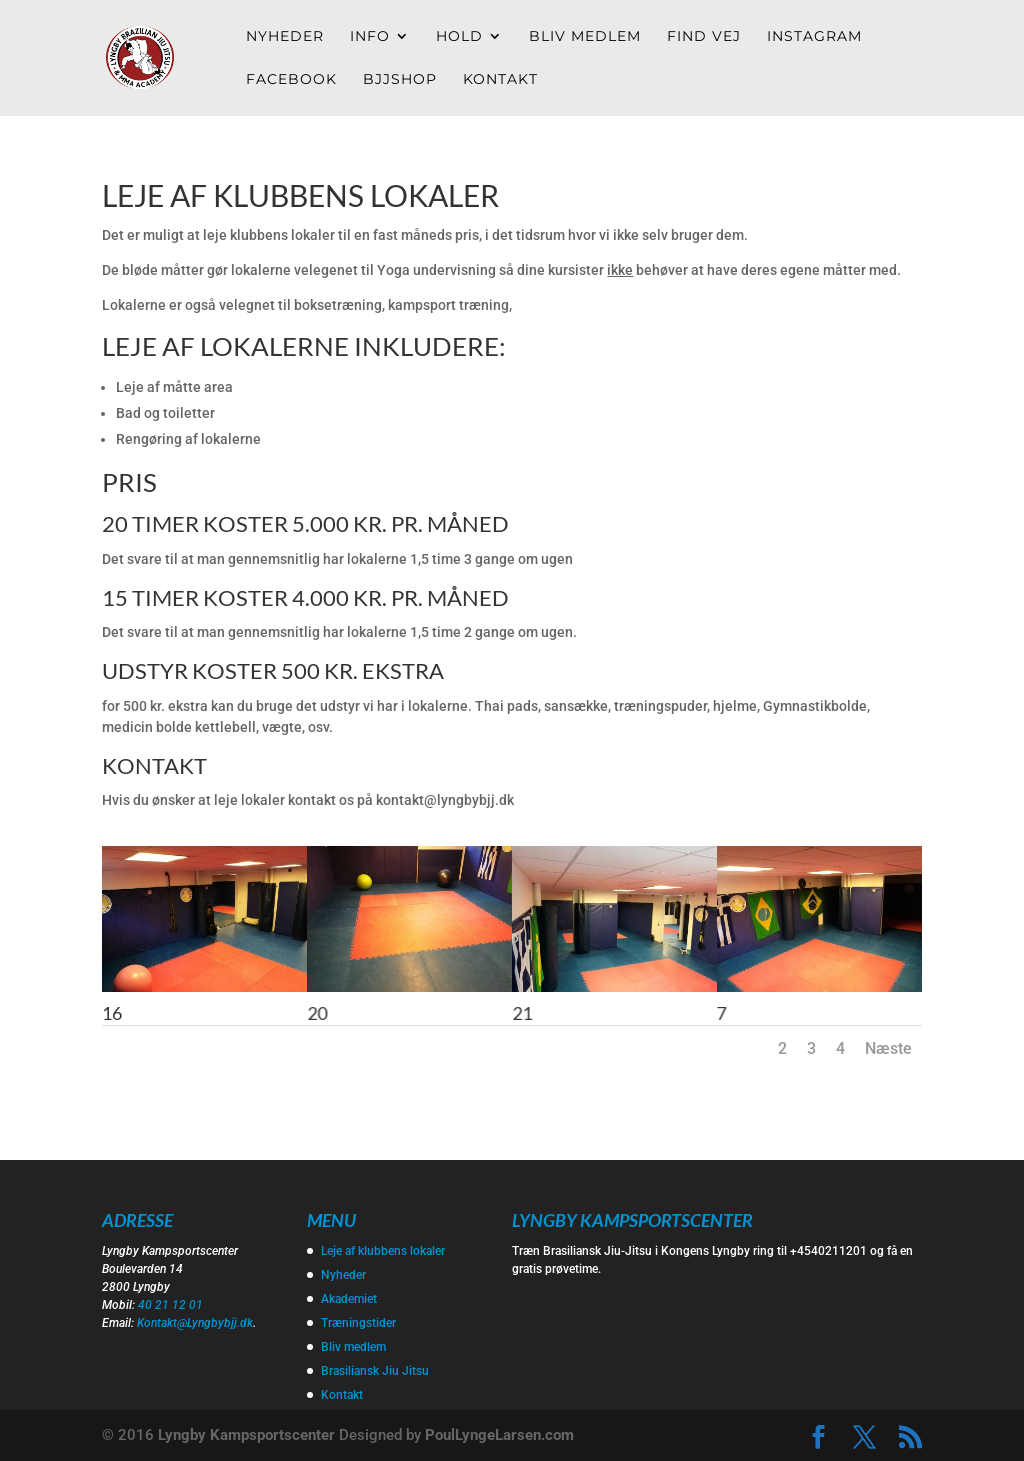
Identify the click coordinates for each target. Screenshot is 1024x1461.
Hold (459, 37)
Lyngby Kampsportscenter (246, 1435)
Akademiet (349, 1299)
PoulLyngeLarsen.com (499, 1435)
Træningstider (358, 1323)
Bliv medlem (585, 37)
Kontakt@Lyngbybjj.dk (195, 1323)
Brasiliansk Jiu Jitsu (375, 1371)
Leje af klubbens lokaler (383, 1251)
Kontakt (500, 80)
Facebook (291, 80)
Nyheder (285, 37)
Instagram (814, 37)
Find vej (704, 37)
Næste (888, 1048)
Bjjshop (400, 80)
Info (370, 37)
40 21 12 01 (170, 1305)
